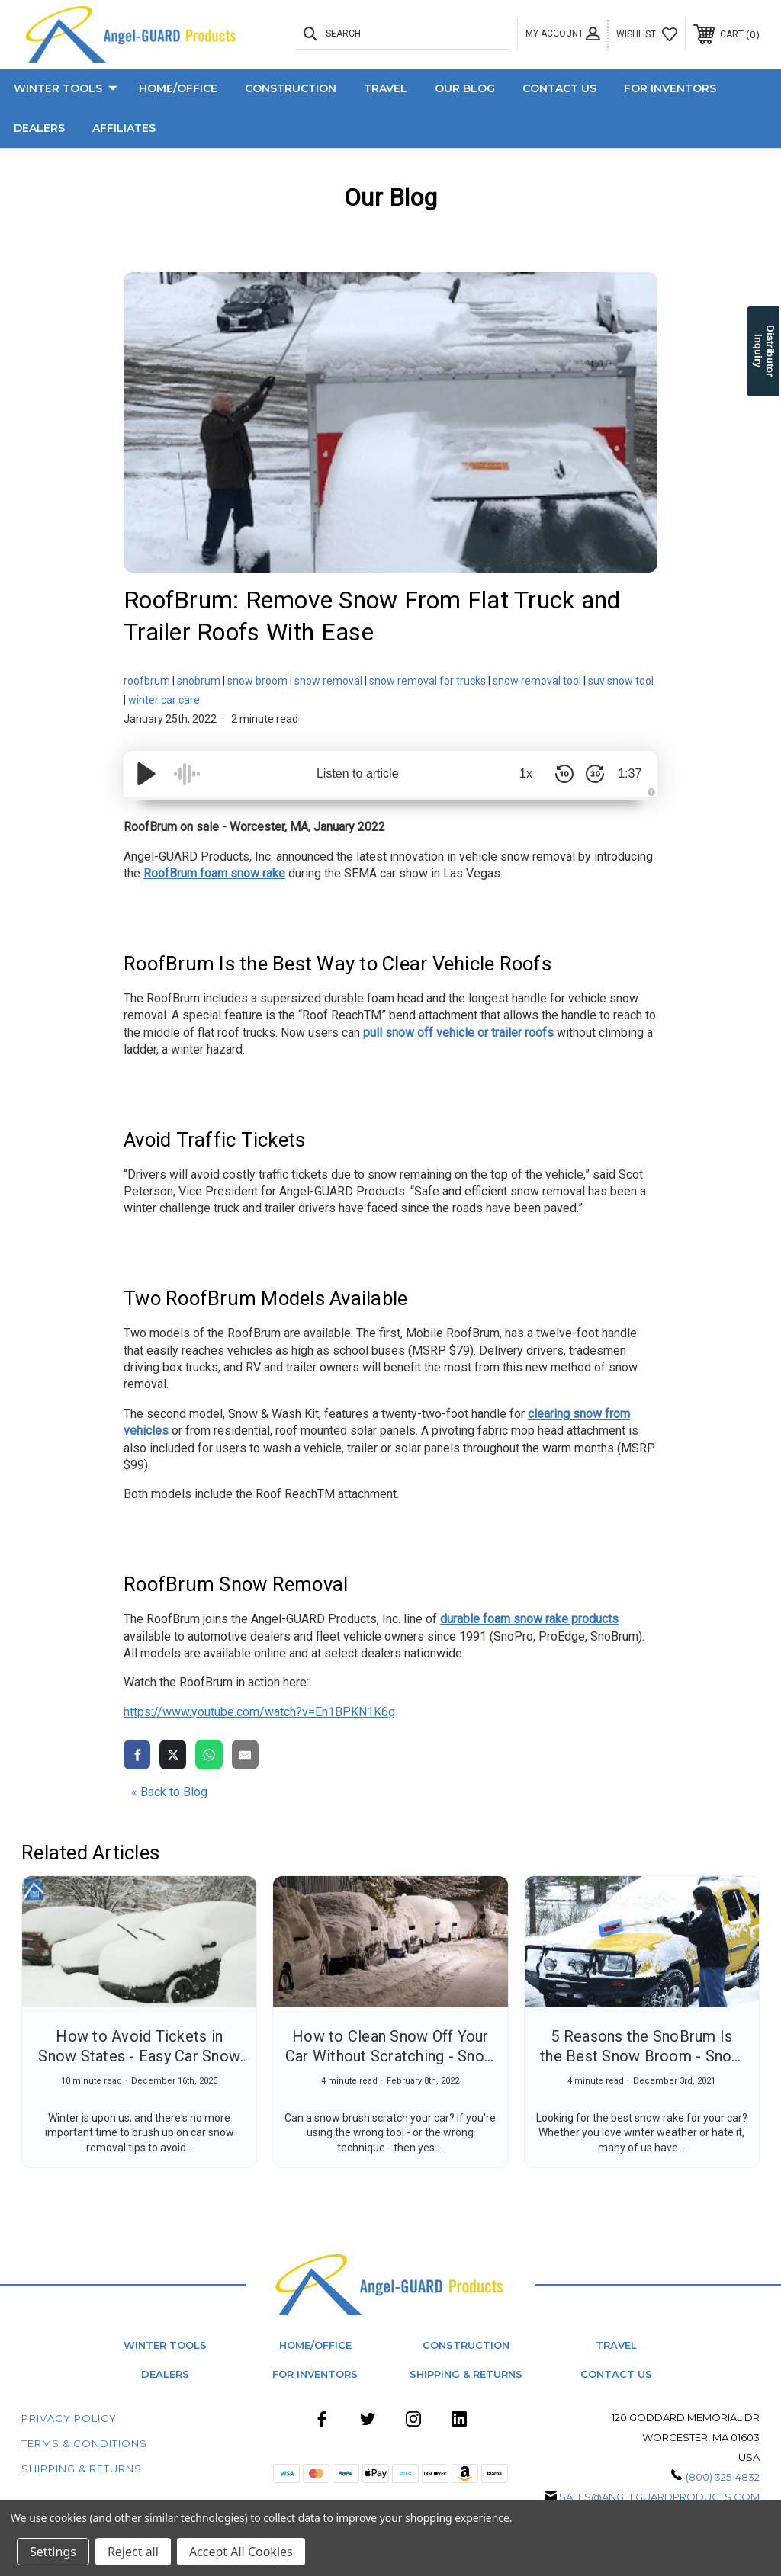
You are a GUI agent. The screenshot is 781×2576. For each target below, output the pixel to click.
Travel (385, 88)
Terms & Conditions (84, 2443)
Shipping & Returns (466, 2374)
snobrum (198, 681)
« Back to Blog (169, 1792)
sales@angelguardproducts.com (659, 2497)
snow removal (328, 681)
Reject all (133, 2551)
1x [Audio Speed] (520, 773)
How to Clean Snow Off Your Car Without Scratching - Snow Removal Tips (390, 2056)
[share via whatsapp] (208, 1754)
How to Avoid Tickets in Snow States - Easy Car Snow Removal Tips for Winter (139, 2056)
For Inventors (670, 88)
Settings (53, 2551)
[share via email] (245, 1754)
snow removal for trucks (427, 681)
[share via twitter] (172, 1754)
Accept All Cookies (241, 2551)
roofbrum (147, 681)
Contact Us (559, 88)
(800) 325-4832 (723, 2477)
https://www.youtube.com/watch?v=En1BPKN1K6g (259, 1712)
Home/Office (178, 88)
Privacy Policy (69, 2418)
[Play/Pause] (146, 774)
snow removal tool (537, 681)
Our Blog (465, 88)
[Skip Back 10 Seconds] (558, 774)
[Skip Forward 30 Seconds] (589, 774)
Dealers (39, 128)
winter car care (164, 700)
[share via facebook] (137, 1754)
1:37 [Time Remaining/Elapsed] (626, 773)
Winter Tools (65, 89)
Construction (290, 88)
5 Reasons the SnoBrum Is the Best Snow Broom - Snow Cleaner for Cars (642, 2056)
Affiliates (124, 128)
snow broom (257, 681)
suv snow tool (621, 681)
